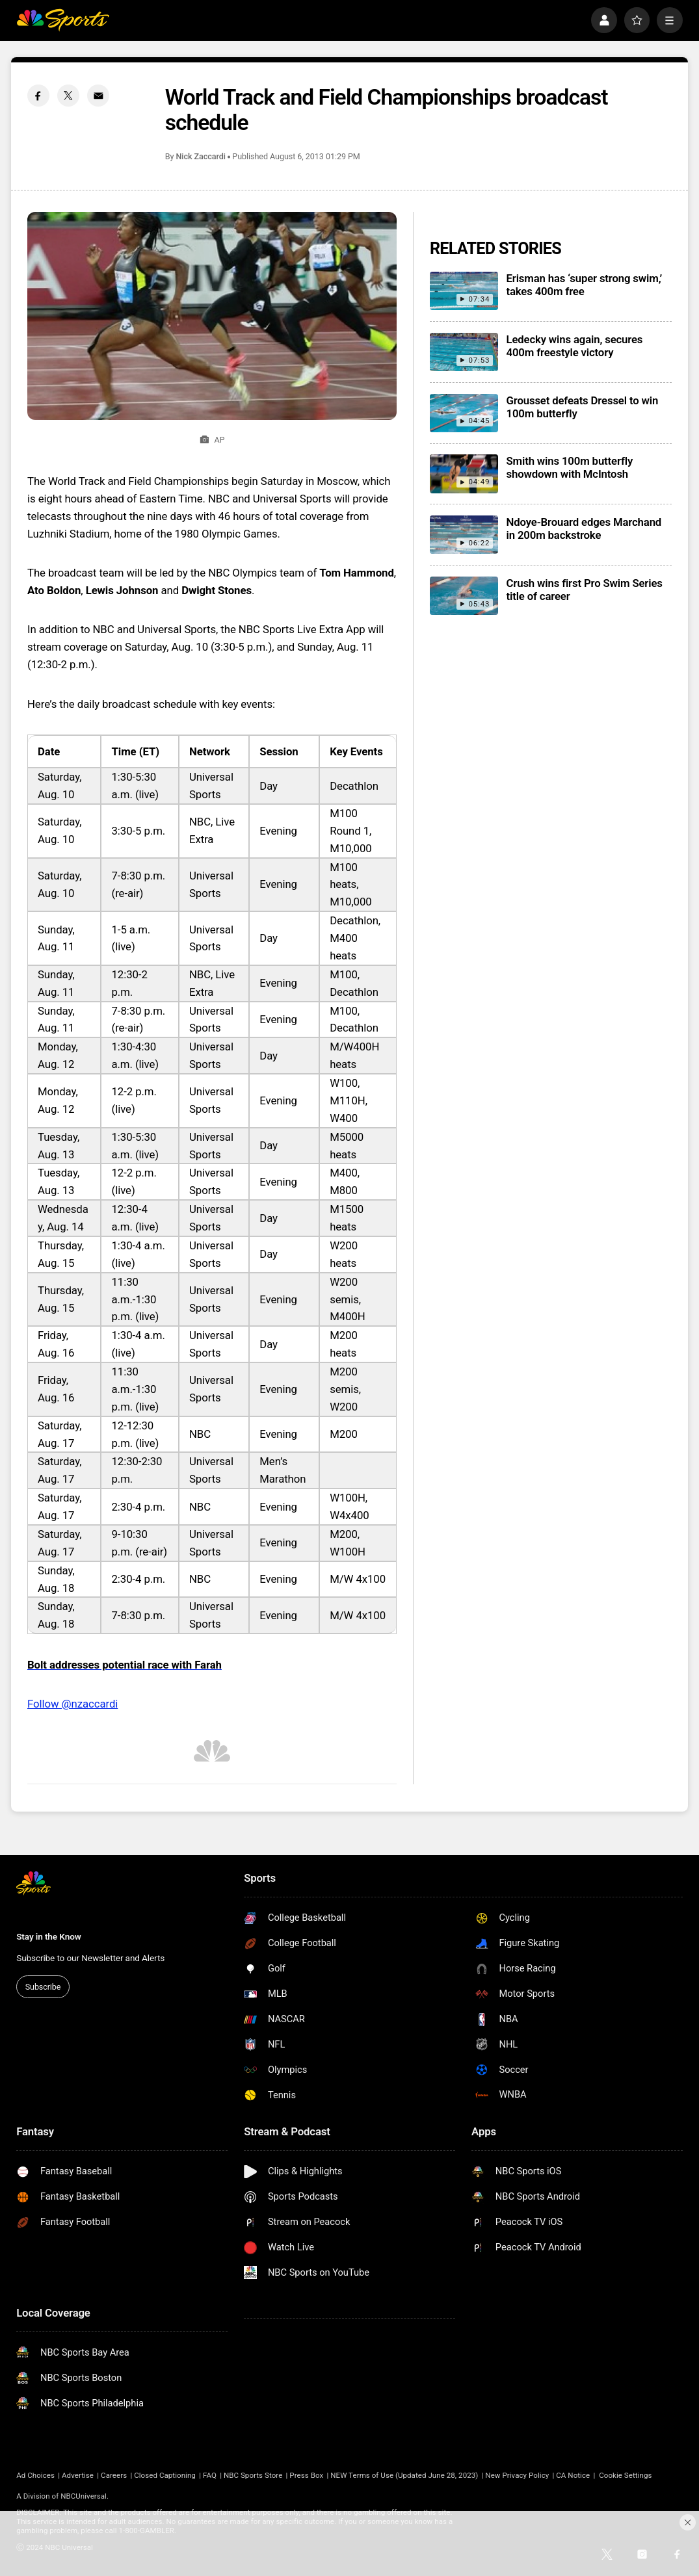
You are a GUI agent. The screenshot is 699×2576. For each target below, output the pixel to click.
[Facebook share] (38, 96)
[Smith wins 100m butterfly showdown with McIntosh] (464, 473)
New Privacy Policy (517, 2475)
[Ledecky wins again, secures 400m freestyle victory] (464, 352)
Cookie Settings (625, 2475)
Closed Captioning (165, 2475)
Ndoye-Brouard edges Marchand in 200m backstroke (584, 528)
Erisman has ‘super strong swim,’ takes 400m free (585, 285)
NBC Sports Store (253, 2475)
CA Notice (573, 2475)
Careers (114, 2475)
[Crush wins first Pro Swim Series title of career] (464, 596)
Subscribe (42, 1987)
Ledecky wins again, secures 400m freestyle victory (575, 346)
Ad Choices (35, 2475)
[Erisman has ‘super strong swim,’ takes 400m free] (464, 291)
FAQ (210, 2475)
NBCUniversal (83, 2496)
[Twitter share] (68, 96)
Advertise (78, 2475)
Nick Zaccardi (201, 156)
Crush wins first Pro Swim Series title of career (585, 590)
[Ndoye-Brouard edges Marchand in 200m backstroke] (464, 534)
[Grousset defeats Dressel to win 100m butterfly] (464, 413)
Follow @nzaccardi (72, 1703)
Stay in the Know (48, 1936)
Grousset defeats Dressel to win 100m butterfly (583, 407)
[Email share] (98, 96)
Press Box (306, 2475)
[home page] (62, 20)
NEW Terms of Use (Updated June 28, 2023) (404, 2475)
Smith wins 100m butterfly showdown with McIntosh (570, 467)
